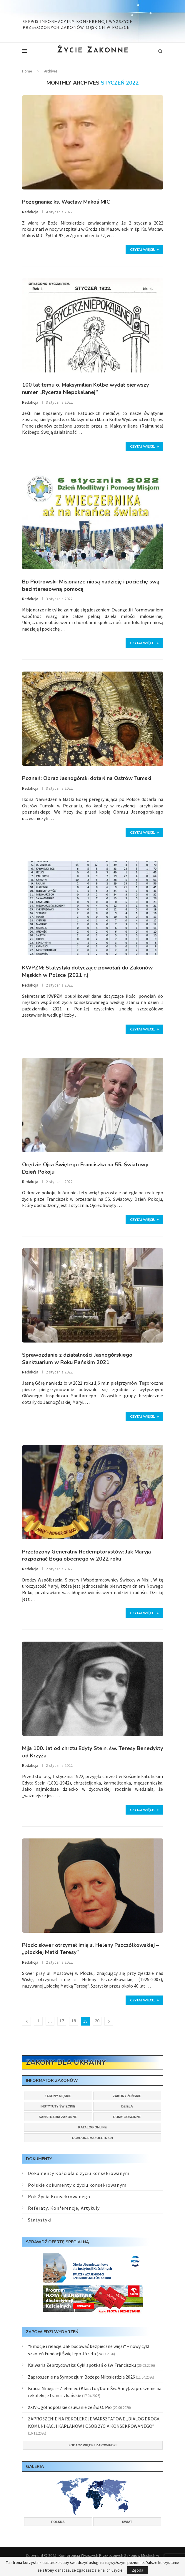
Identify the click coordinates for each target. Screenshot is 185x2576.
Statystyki (39, 2220)
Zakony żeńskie (127, 2096)
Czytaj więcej (144, 249)
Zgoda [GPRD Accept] (137, 2570)
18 (73, 2021)
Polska (58, 2522)
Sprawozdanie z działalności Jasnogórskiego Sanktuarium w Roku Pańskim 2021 (77, 1358)
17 (61, 2021)
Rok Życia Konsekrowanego (59, 2196)
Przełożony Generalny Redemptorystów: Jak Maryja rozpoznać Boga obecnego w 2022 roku (86, 1555)
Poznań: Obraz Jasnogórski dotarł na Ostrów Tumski (86, 778)
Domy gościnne (127, 2117)
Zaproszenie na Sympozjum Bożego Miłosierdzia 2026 (81, 2377)
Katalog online (92, 2127)
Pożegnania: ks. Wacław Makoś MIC (66, 201)
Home (27, 71)
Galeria (35, 2466)
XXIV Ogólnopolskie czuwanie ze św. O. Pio (70, 2407)
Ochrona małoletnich (92, 2138)
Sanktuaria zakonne (58, 2117)
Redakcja (30, 212)
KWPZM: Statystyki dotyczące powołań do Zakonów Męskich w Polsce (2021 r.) (87, 971)
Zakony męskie (57, 2096)
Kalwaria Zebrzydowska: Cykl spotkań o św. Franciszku (82, 2365)
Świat (127, 2522)
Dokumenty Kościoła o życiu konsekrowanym (78, 2173)
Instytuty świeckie (58, 2106)
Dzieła (127, 2106)
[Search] (160, 51)
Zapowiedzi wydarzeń (52, 2332)
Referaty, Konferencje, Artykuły (64, 2208)
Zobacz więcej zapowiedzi (92, 2445)
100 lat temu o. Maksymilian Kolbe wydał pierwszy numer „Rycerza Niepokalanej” (85, 388)
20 (97, 2021)
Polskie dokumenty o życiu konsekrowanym (77, 2185)
